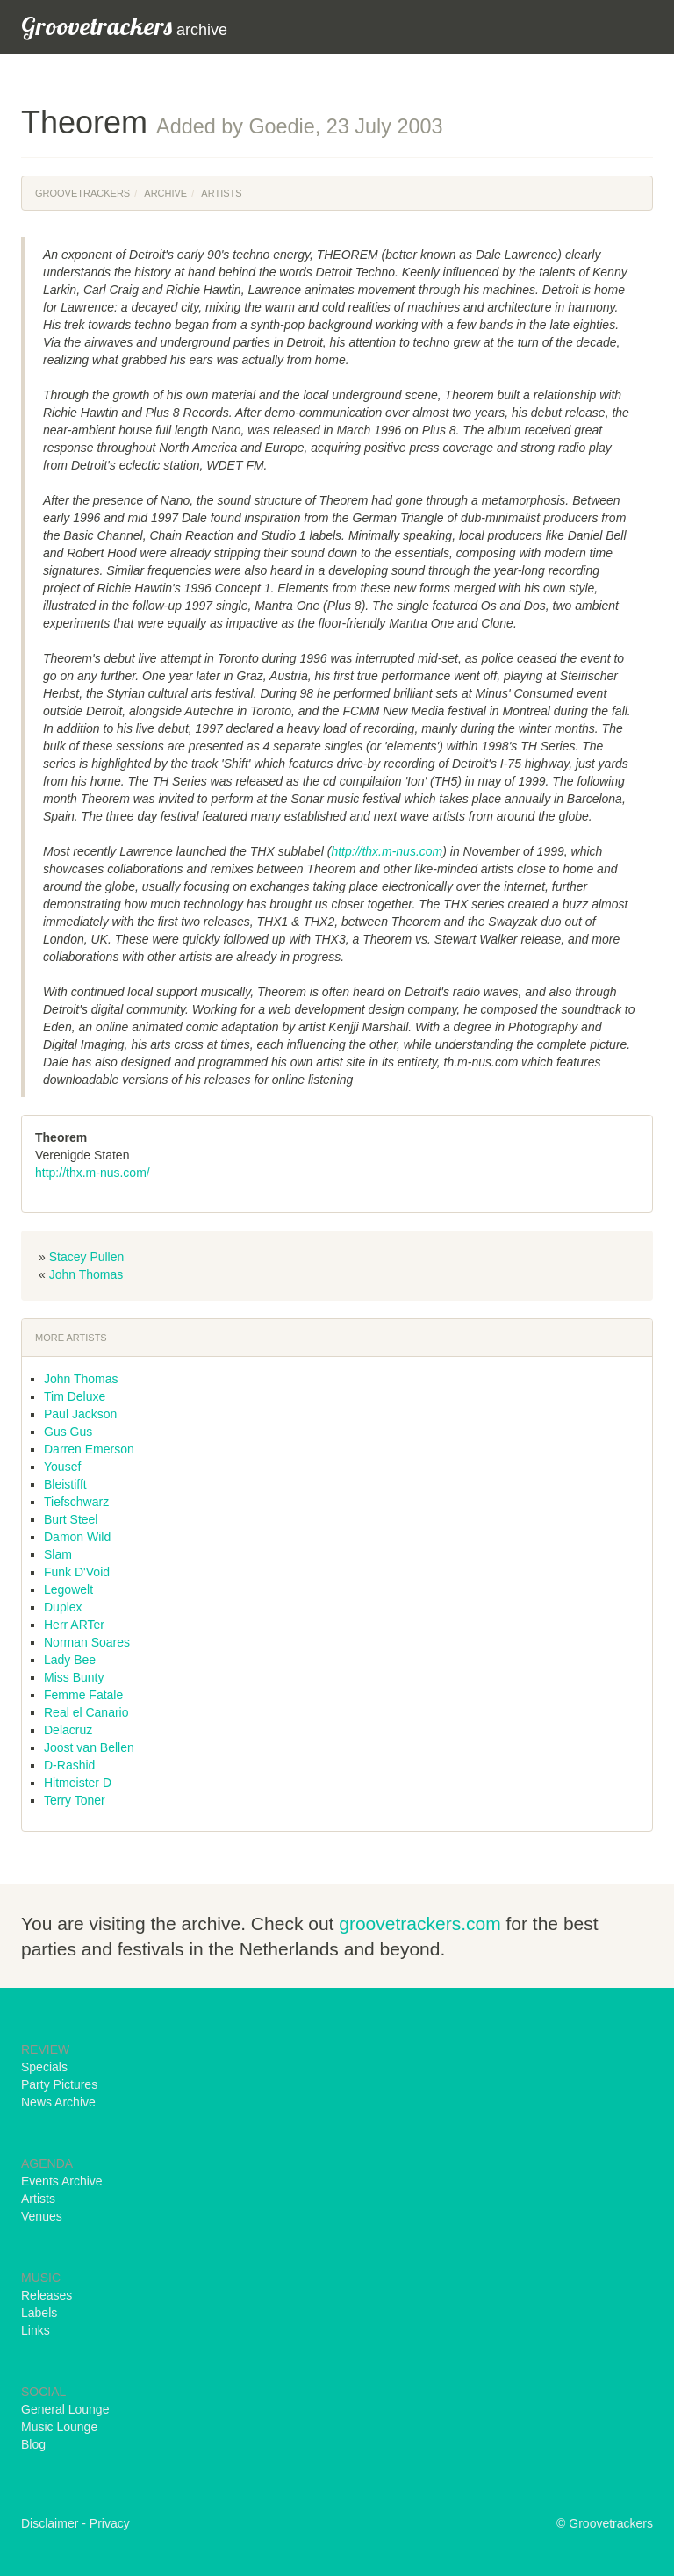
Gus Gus (68, 1431)
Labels (39, 2313)
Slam (58, 1554)
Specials (44, 2067)
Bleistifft (65, 1484)
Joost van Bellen (89, 1747)
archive (124, 26)
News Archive (58, 2102)
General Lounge (65, 2409)
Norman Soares (87, 1642)
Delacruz (68, 1730)
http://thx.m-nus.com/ (92, 1173)
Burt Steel (70, 1519)
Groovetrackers (82, 193)
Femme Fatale (83, 1695)
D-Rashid (69, 1765)
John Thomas (86, 1274)
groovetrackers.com (419, 1923)
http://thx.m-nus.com (386, 851)
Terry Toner (74, 1800)
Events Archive (62, 2181)
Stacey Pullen (87, 1257)
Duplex (63, 1607)
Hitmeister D (77, 1783)
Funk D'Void (77, 1572)
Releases (46, 2295)
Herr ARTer (74, 1625)
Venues (41, 2216)
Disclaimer (49, 2523)
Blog (33, 2444)
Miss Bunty (74, 1677)
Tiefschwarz (76, 1502)
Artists (221, 193)
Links (35, 2330)
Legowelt (68, 1589)
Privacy (110, 2523)
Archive (165, 193)
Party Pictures (59, 2084)
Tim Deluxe (74, 1396)
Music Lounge (59, 2427)
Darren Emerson (89, 1449)
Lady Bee (70, 1660)
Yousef (62, 1467)
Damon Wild (77, 1537)
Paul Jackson (80, 1414)
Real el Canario (86, 1712)
